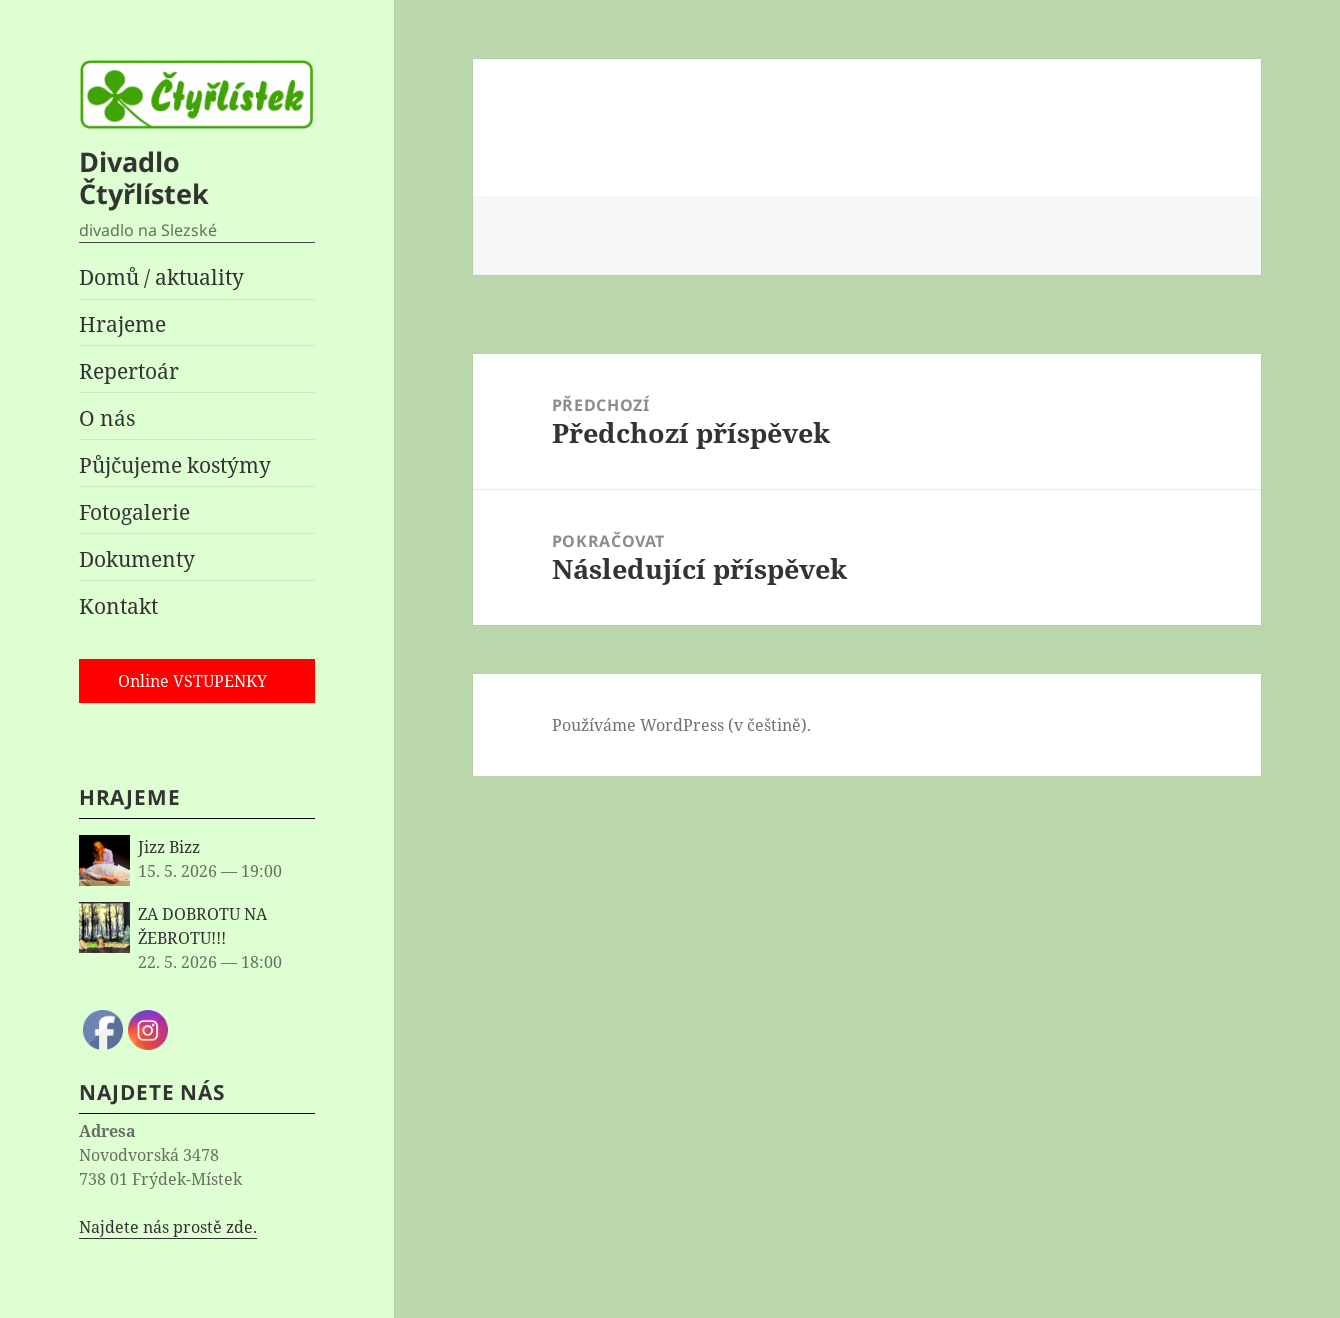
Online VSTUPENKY (192, 681)
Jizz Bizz (169, 847)
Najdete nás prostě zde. (168, 1227)
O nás (107, 418)
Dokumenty (137, 559)
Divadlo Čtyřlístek (144, 177)
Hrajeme (122, 324)
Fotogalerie (134, 512)
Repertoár (129, 371)
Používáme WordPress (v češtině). (681, 725)
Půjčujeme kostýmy (175, 465)
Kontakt (118, 606)
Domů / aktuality (161, 277)
